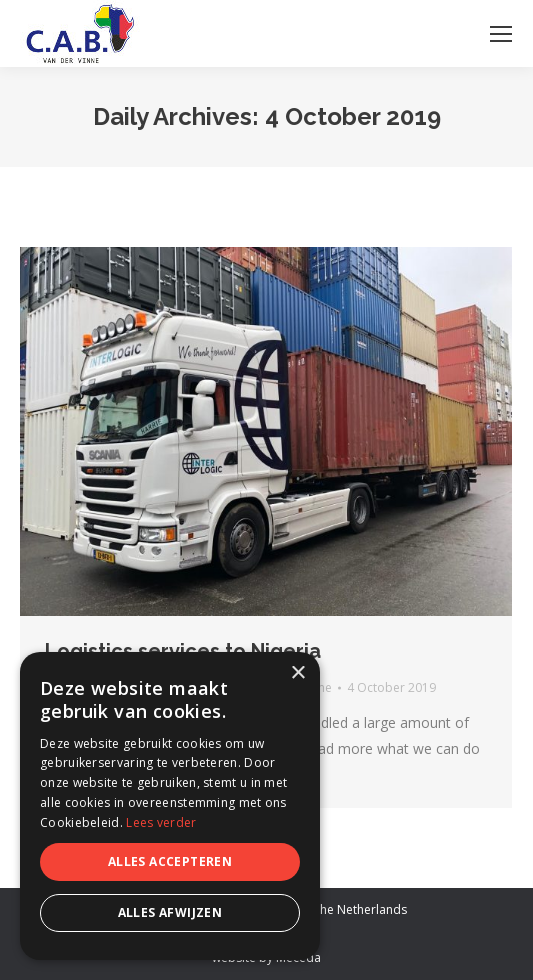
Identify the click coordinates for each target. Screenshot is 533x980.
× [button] (297, 673)
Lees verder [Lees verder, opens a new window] (161, 822)
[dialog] (170, 806)
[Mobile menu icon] (501, 34)
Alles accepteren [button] (170, 861)
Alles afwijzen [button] (170, 912)
